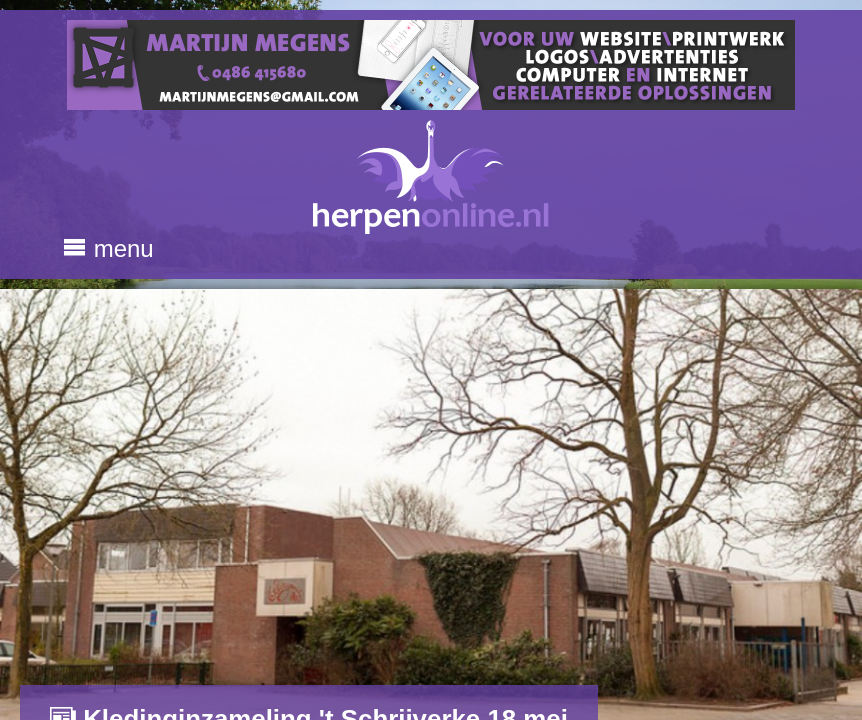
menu (108, 248)
